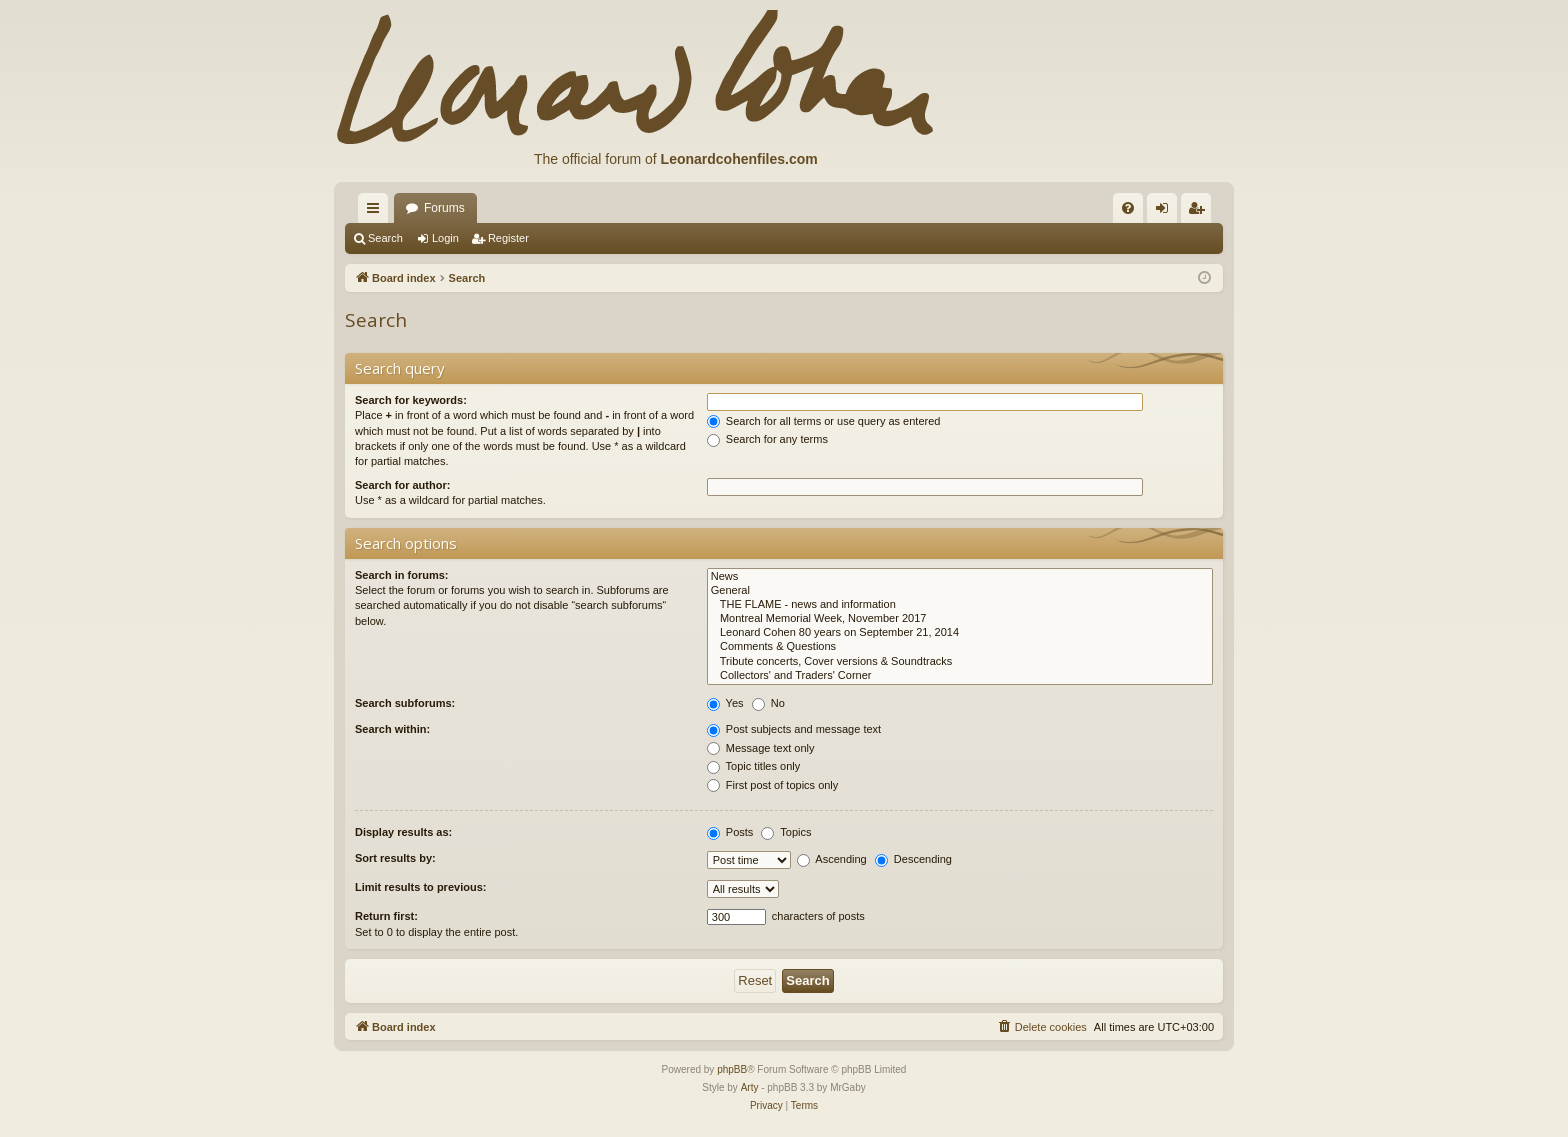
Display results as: (403, 832)
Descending (913, 859)
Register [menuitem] (1200, 212)
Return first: (386, 916)
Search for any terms (767, 439)
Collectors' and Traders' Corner (960, 676)
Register (508, 238)
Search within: (392, 729)
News (960, 577)
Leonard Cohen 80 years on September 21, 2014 (960, 633)
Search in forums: (402, 575)
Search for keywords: (411, 400)
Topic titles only (753, 766)
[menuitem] (1128, 208)
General (960, 591)
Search (385, 238)
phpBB (732, 1069)
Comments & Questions (960, 647)
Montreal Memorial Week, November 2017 (960, 619)
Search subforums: (405, 703)
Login (445, 238)
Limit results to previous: (420, 887)
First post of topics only (773, 785)
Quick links (377, 212)
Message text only (761, 748)
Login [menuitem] (1166, 212)
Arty (750, 1087)
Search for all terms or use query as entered (824, 421)
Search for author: (402, 485)
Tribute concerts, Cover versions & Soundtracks (960, 662)
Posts (730, 832)
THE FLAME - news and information (960, 605)
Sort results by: (395, 858)
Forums (444, 208)
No (768, 703)
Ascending (832, 859)
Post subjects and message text (794, 729)
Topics (786, 832)
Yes (725, 703)
